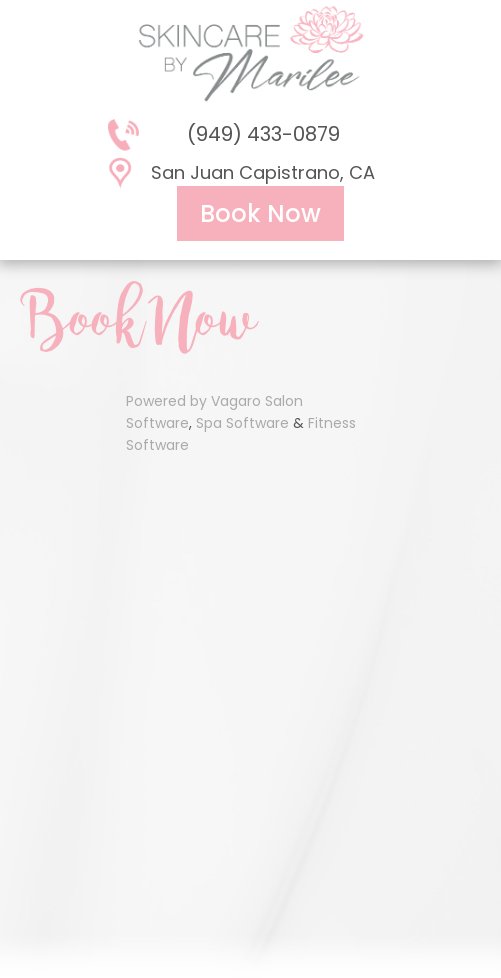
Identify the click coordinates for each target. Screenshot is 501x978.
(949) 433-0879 (263, 134)
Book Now (260, 213)
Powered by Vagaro (193, 401)
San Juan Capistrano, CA (263, 172)
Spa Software (242, 423)
